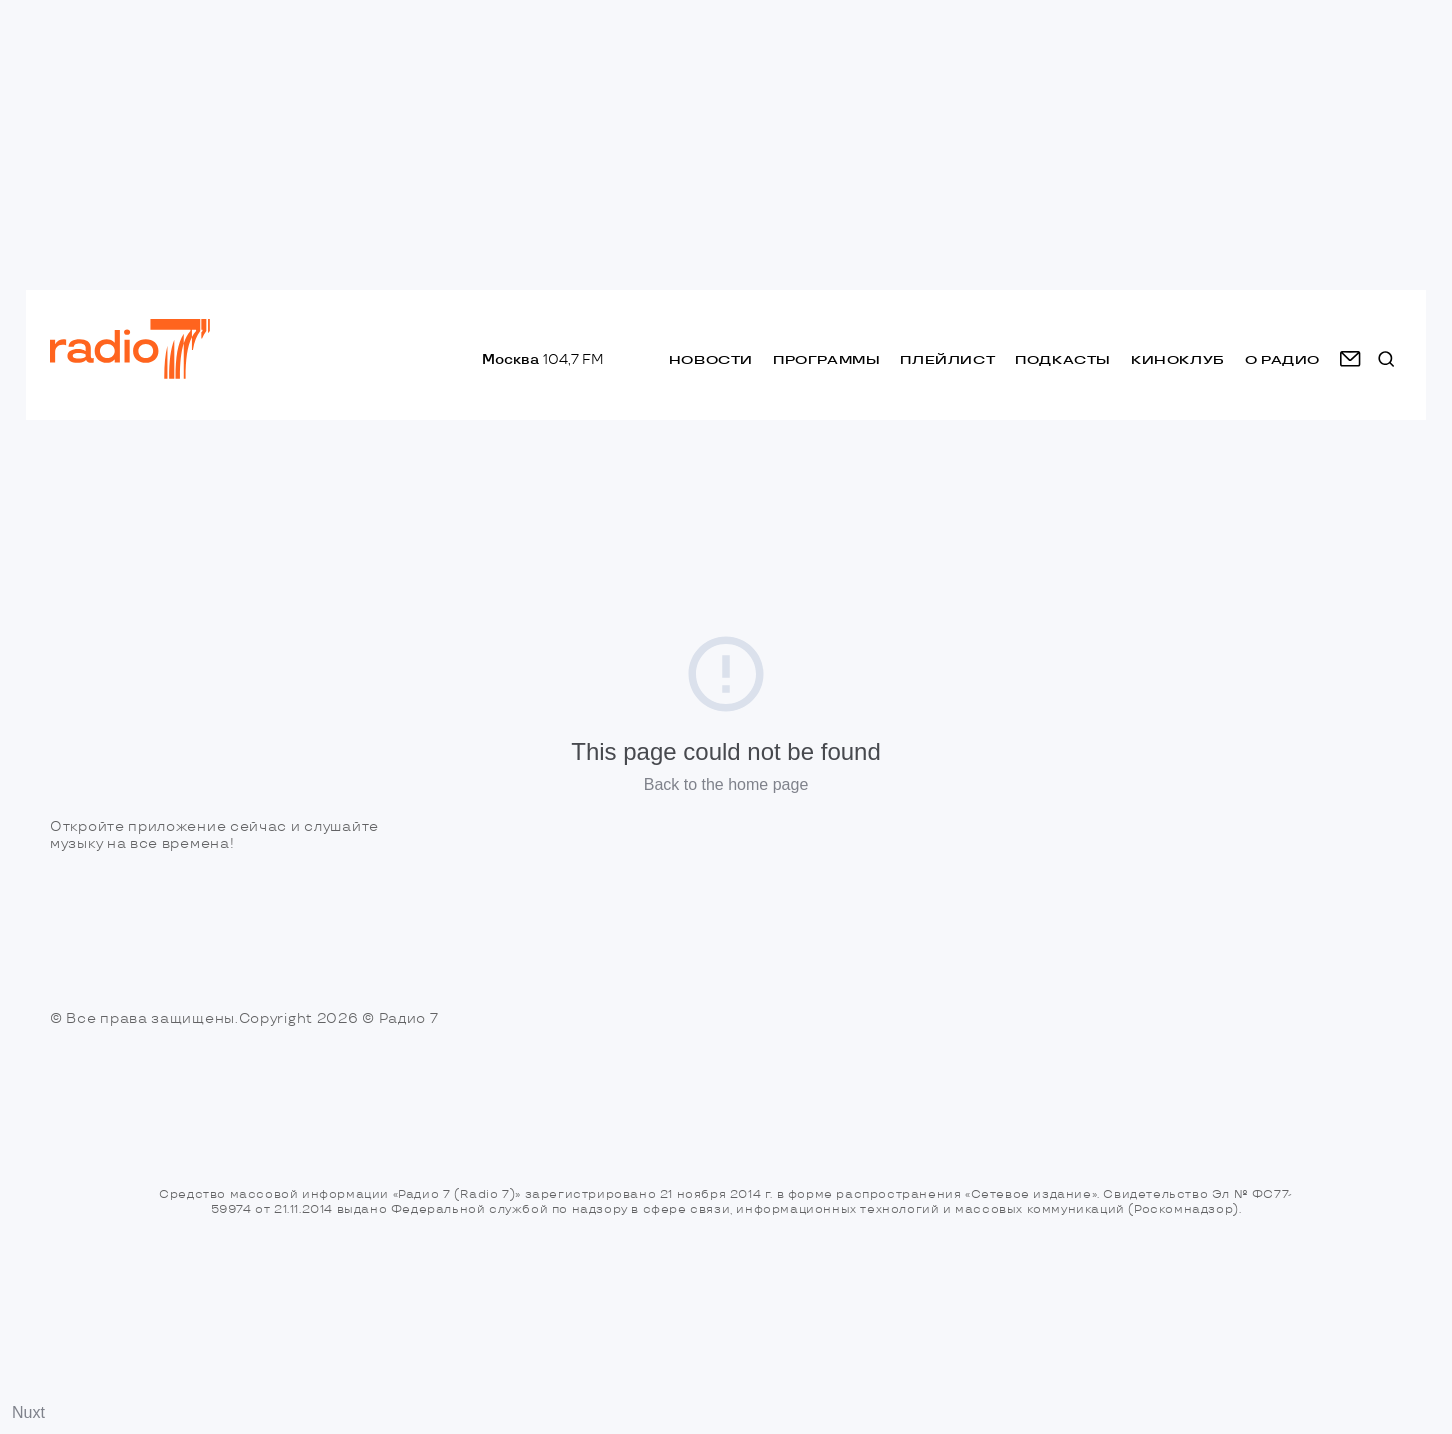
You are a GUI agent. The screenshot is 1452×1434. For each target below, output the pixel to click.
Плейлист (947, 359)
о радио (1282, 359)
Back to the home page (726, 784)
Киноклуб (1178, 359)
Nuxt (28, 1412)
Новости (711, 359)
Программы (826, 359)
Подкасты (1063, 359)
